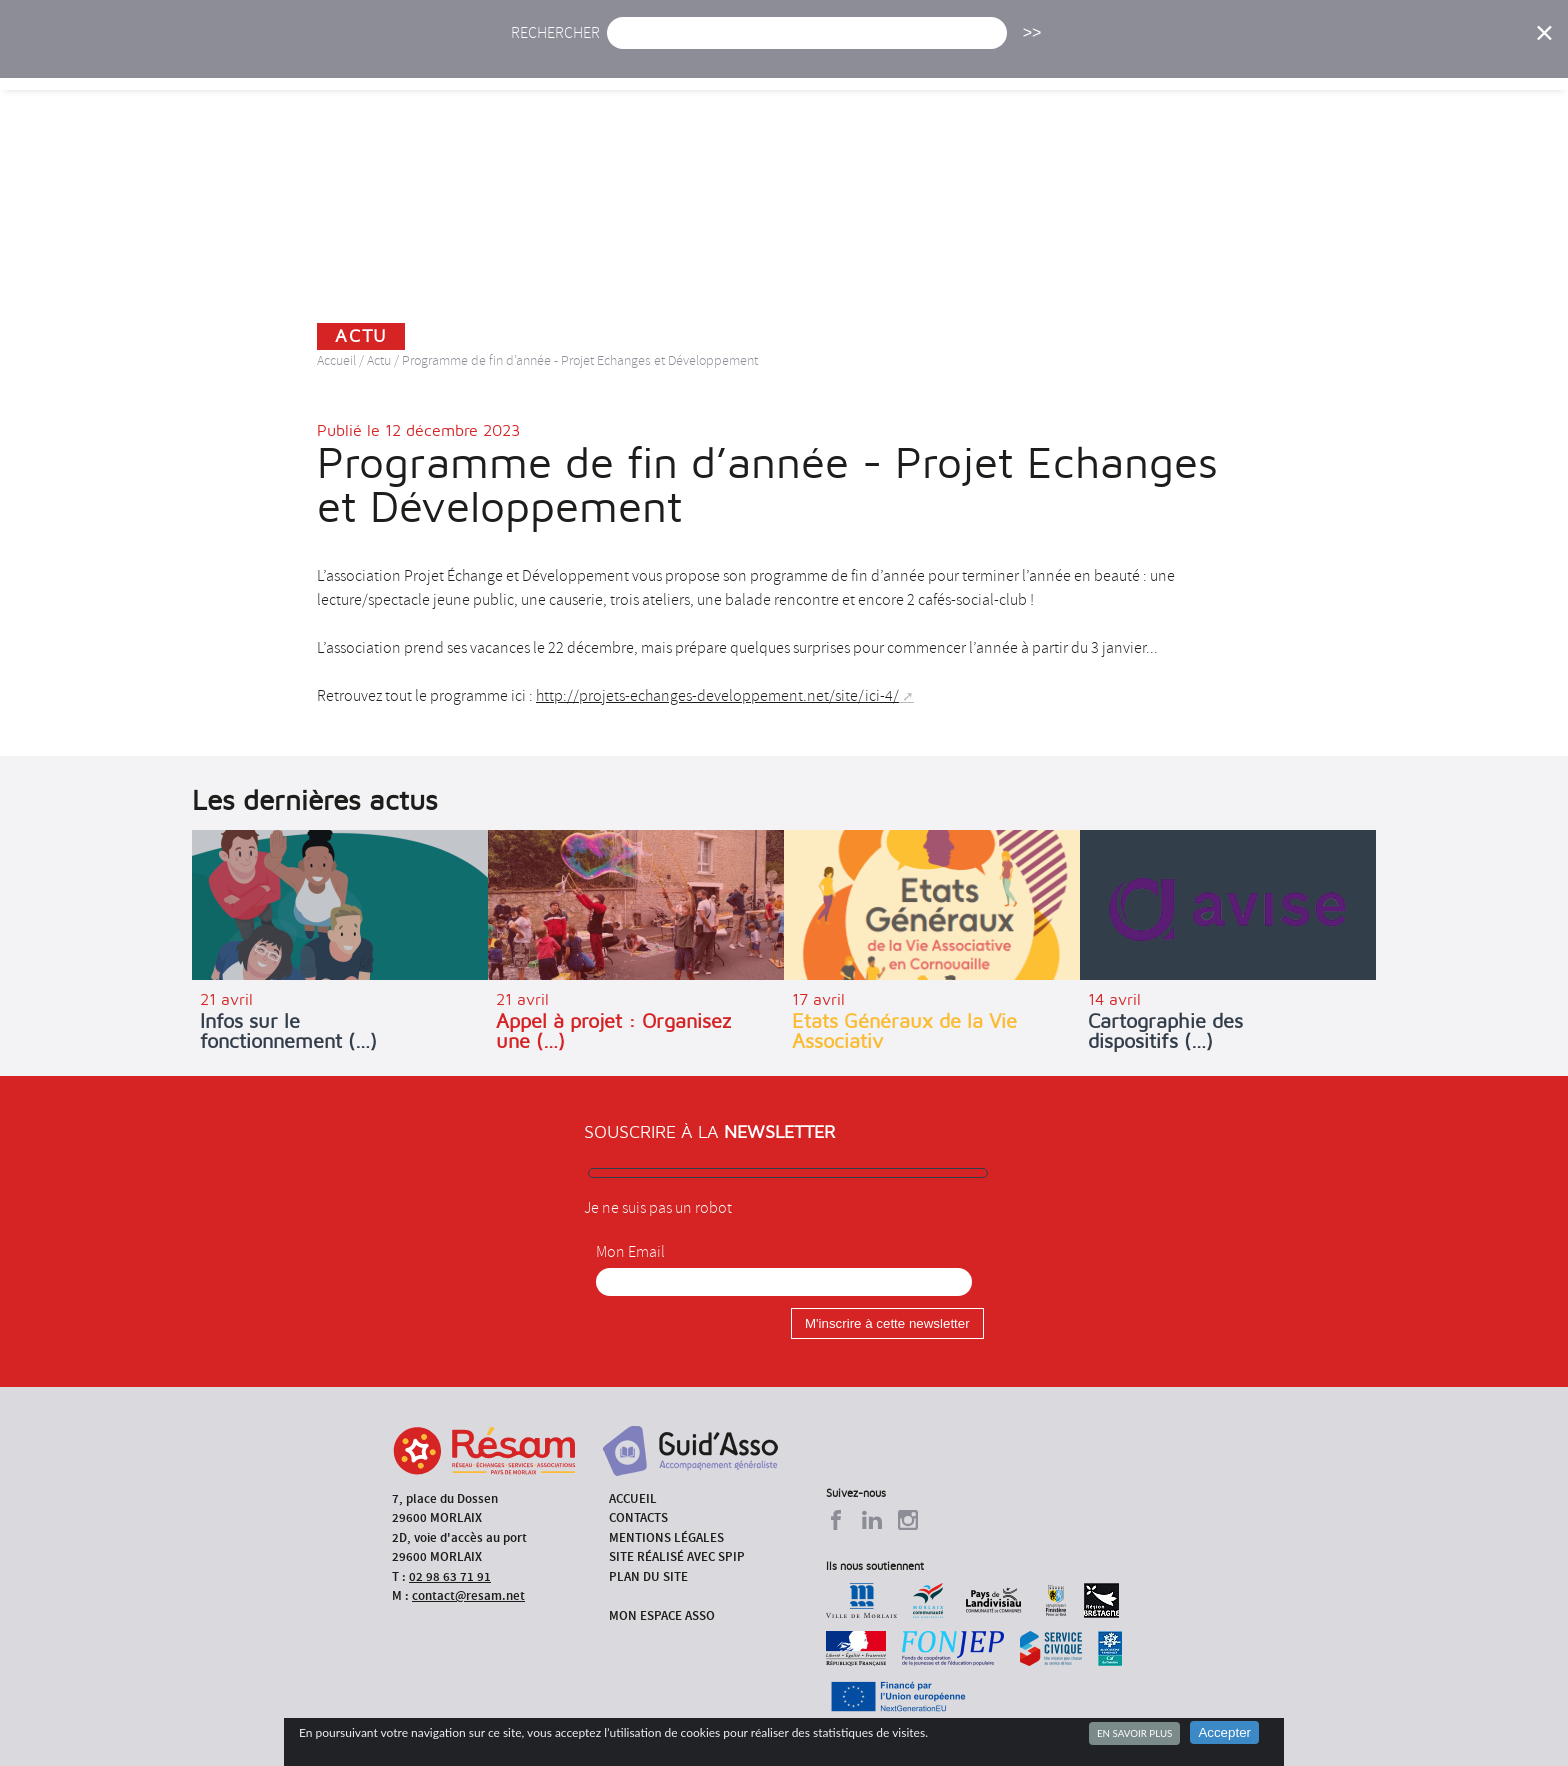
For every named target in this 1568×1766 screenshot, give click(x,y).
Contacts (638, 1517)
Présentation (835, 57)
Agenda (721, 57)
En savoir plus (1134, 1733)
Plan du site (648, 1576)
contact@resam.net (468, 1595)
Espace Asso (1387, 57)
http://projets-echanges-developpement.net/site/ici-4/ (717, 696)
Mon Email (630, 1252)
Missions (955, 57)
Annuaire (1184, 57)
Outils (1281, 57)
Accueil (552, 57)
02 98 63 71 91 (450, 1576)
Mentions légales (666, 1537)
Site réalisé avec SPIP (677, 1556)
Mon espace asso (662, 1615)
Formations (1068, 57)
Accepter (1224, 1732)
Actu (637, 57)
